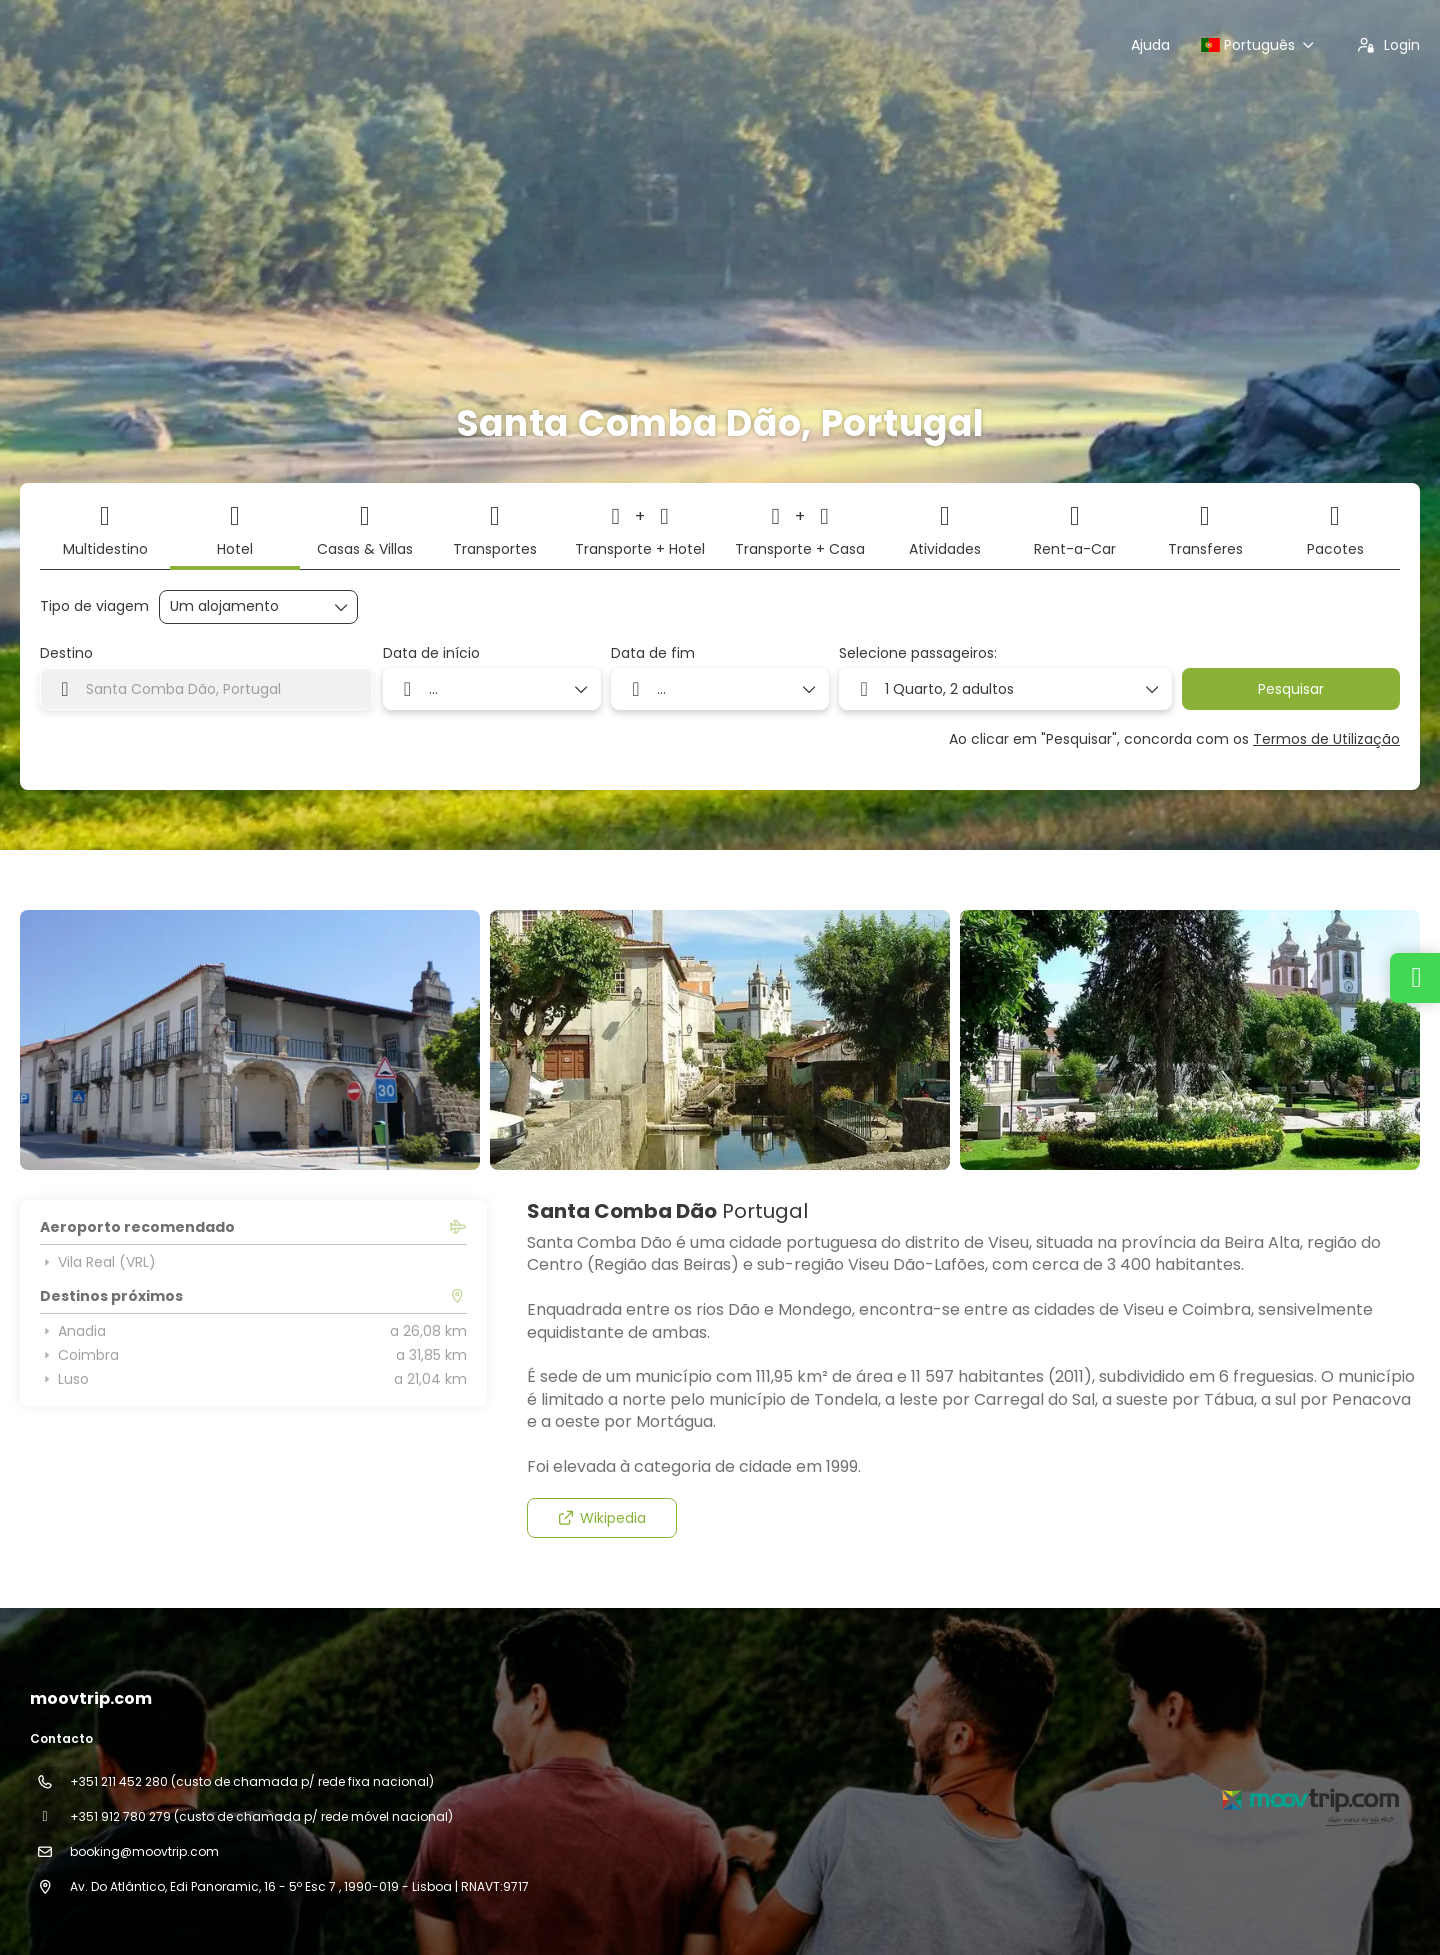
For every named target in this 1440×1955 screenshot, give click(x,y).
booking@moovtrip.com (144, 1851)
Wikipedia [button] (601, 1518)
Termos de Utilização (1326, 739)
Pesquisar (1291, 689)
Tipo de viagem (94, 606)
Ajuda (1150, 45)
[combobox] (206, 689)
